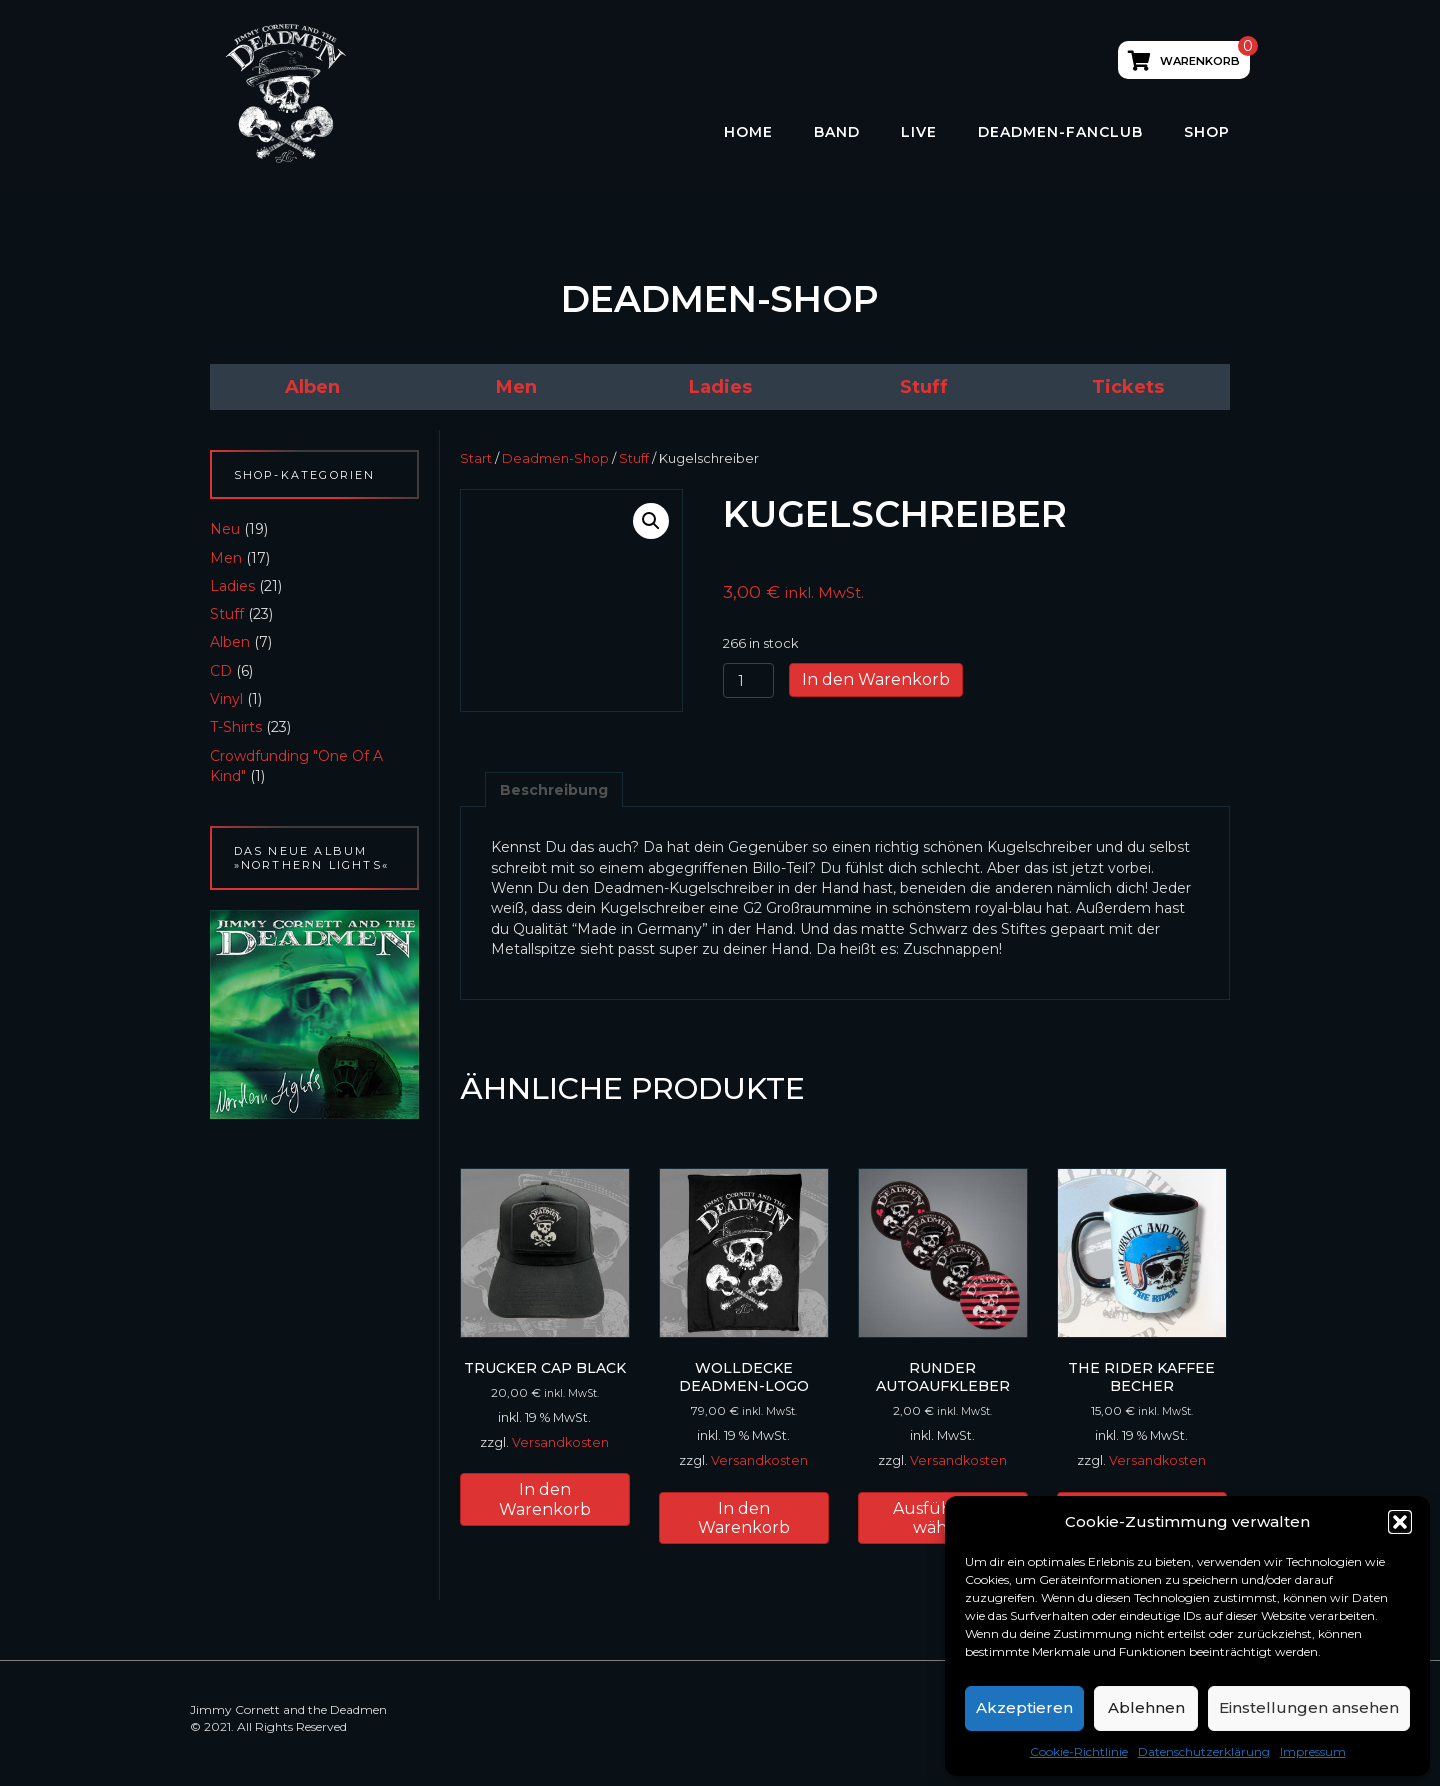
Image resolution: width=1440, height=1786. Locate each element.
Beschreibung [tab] (554, 790)
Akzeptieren (1024, 1707)
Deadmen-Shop (555, 458)
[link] (312, 387)
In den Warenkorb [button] (545, 1499)
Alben (230, 642)
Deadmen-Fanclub (1060, 132)
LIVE (919, 132)
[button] (1400, 1522)
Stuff (227, 614)
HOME (748, 132)
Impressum (1313, 1751)
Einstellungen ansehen (1309, 1707)
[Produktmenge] (748, 680)
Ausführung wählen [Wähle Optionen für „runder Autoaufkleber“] (943, 1518)
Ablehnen (1146, 1707)
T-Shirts (236, 727)
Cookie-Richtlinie (1079, 1751)
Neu (225, 529)
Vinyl (226, 699)
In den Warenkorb (876, 679)
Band (837, 132)
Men (226, 558)
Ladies (232, 586)
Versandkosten (560, 1442)
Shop (1207, 132)
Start (476, 458)
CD (221, 671)
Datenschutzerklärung (1204, 1751)
